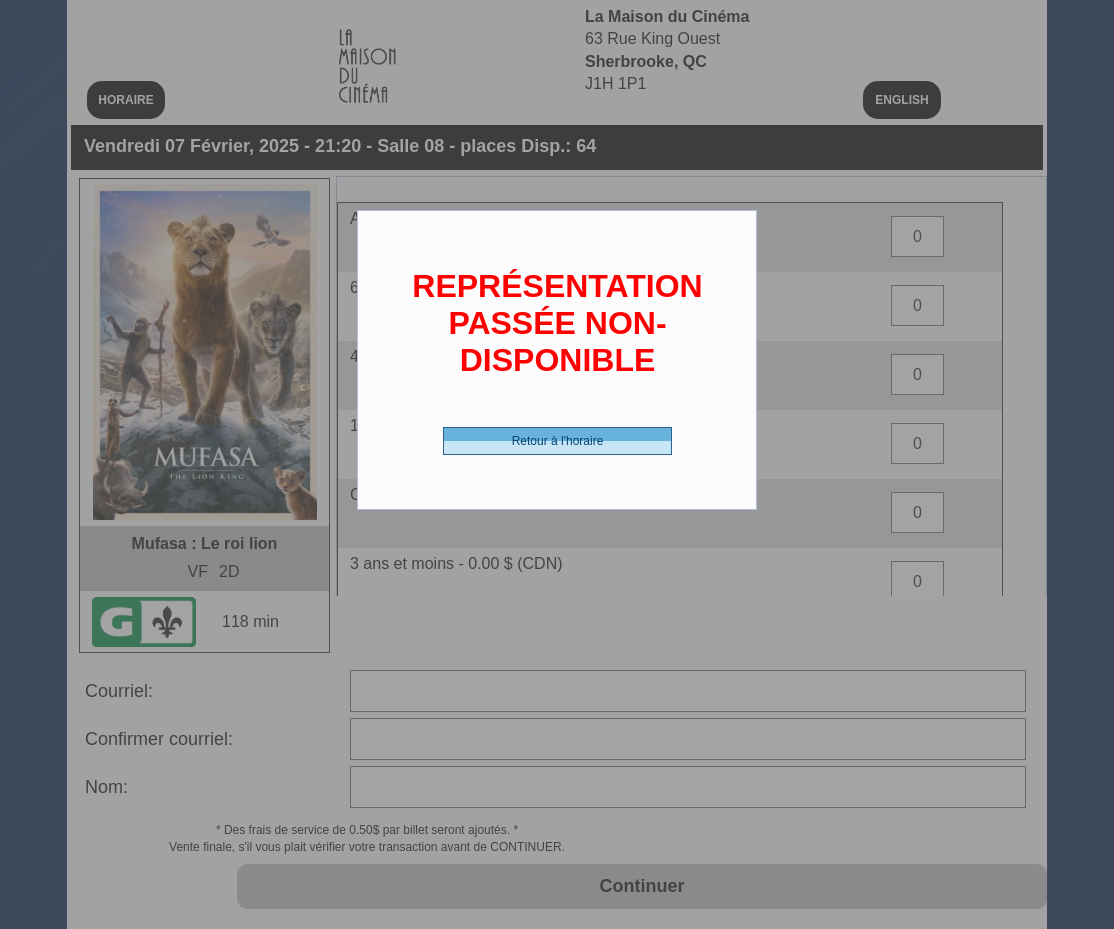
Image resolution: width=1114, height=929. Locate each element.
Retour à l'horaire (558, 441)
